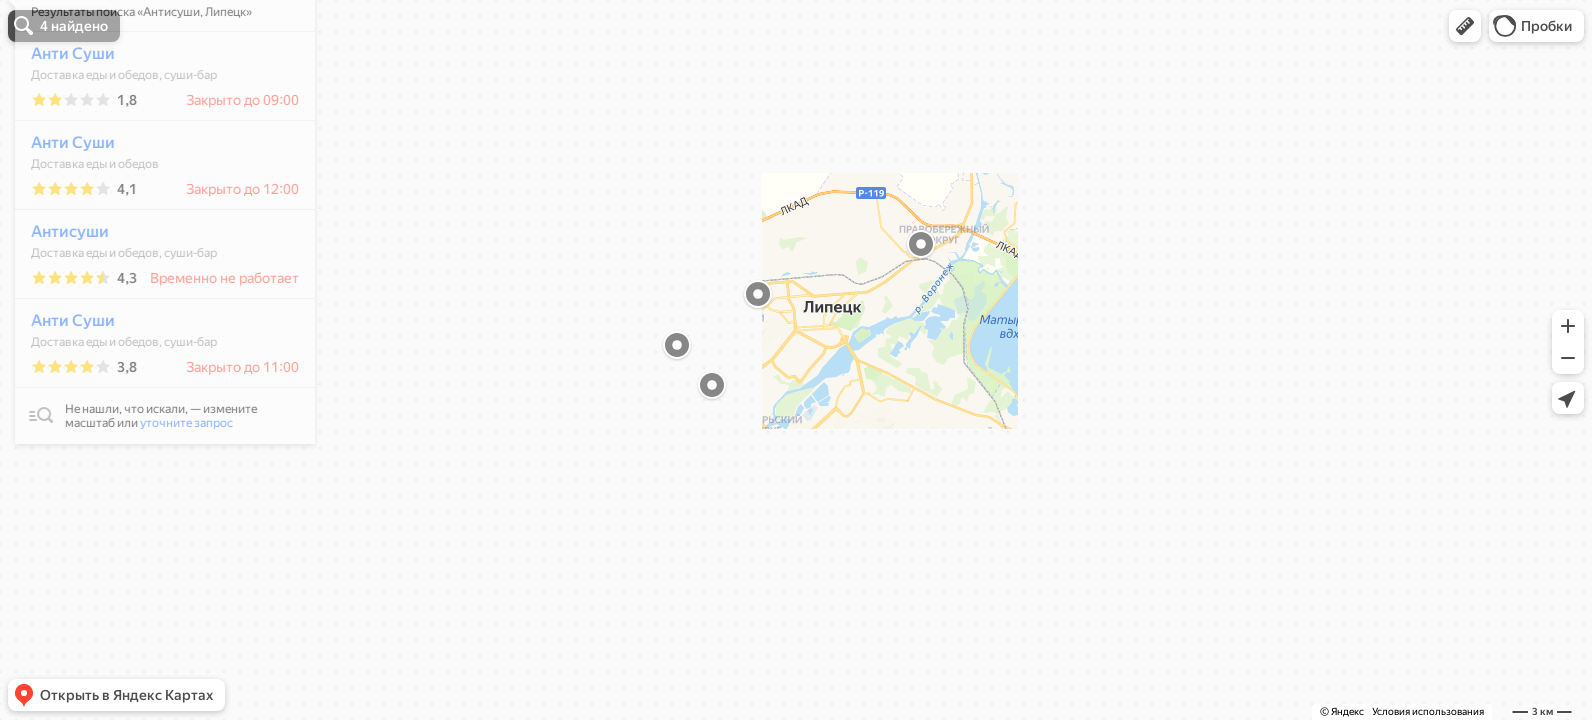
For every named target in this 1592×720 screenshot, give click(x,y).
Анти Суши (62, 112)
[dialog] (154, 277)
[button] (1465, 26)
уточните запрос (175, 482)
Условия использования (1428, 711)
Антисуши (59, 290)
